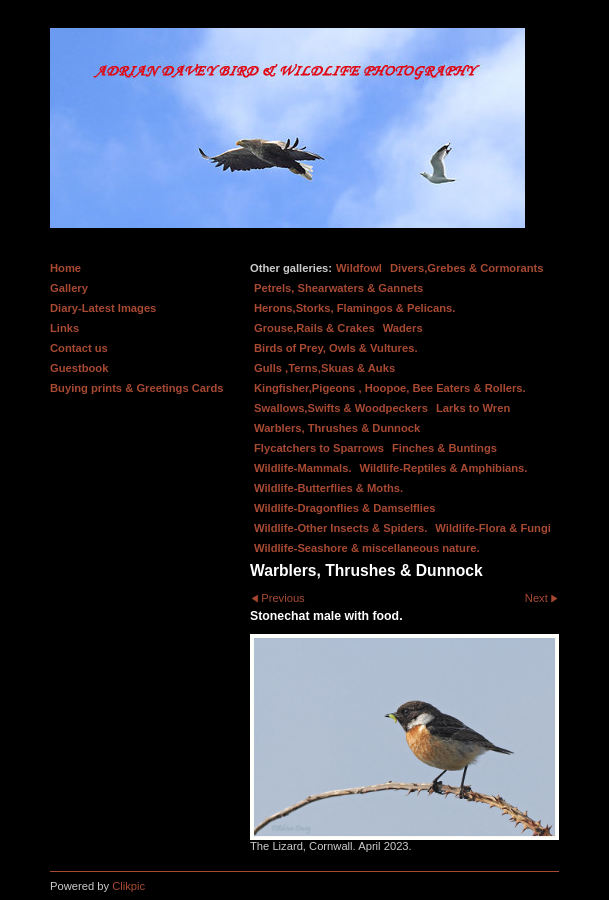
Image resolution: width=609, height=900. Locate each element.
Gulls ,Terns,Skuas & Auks (324, 368)
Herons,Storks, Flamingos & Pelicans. (354, 308)
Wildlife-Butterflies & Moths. (328, 488)
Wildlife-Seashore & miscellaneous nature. (367, 548)
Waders (403, 328)
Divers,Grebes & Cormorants (467, 268)
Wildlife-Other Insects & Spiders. (340, 528)
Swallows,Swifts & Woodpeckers (341, 408)
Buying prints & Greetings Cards (136, 388)
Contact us (79, 348)
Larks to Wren (473, 408)
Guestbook (79, 368)
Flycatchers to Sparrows (319, 448)
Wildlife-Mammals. (303, 468)
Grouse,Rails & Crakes (314, 328)
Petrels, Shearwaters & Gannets (338, 288)
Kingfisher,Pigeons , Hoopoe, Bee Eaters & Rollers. (390, 388)
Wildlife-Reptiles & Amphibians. (444, 468)
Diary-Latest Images (103, 308)
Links (64, 328)
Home (65, 268)
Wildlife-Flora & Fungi (493, 528)
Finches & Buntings (444, 448)
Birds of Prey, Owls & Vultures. (336, 348)
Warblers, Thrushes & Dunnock (337, 428)
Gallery (69, 288)
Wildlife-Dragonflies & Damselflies (344, 508)
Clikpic (128, 886)
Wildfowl (359, 268)
